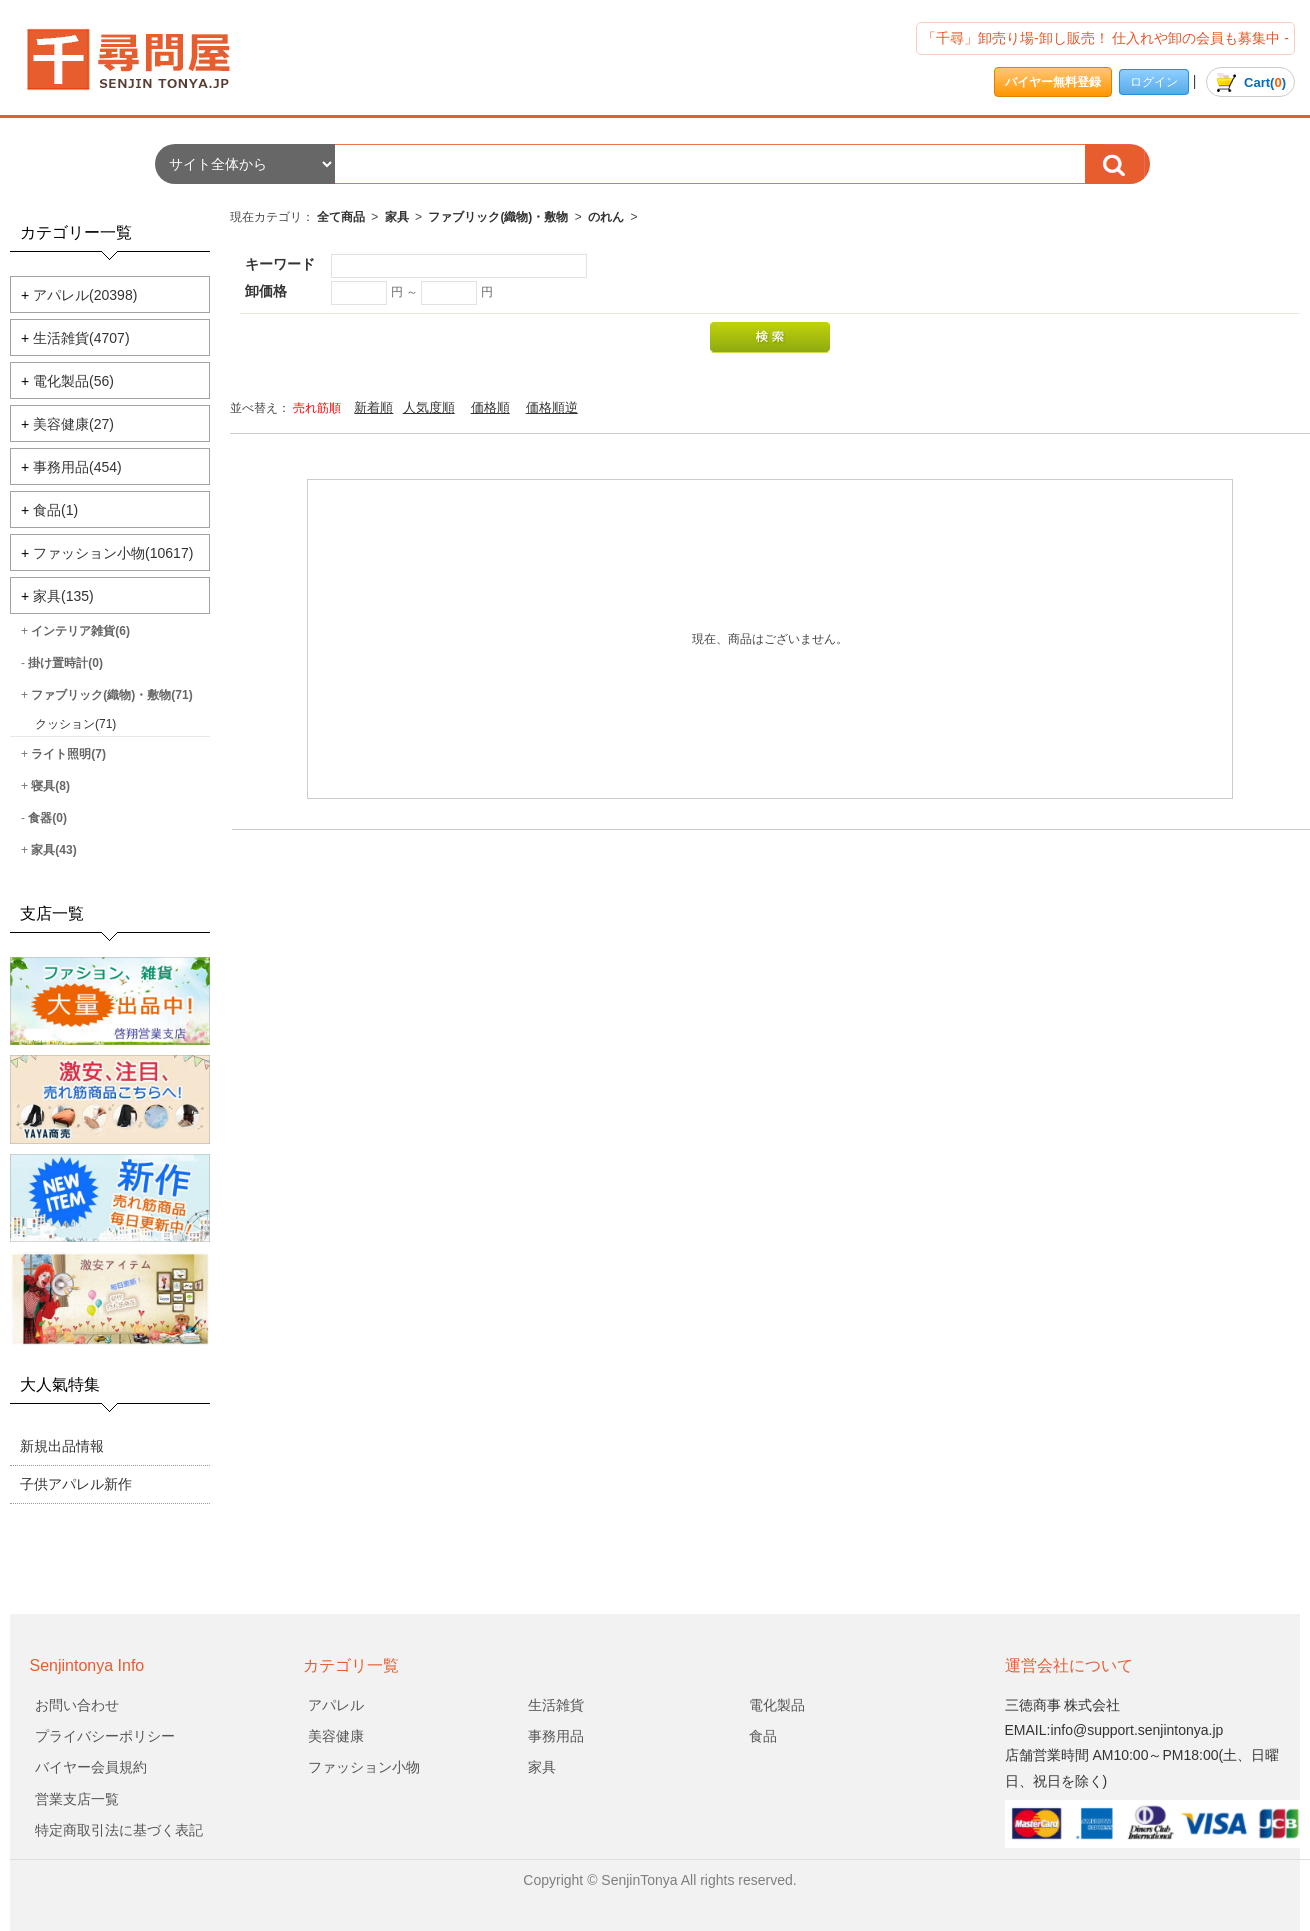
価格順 (490, 407)
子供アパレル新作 (76, 1484)
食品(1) (55, 510)
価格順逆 (552, 407)
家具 (397, 217)
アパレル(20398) (85, 295)
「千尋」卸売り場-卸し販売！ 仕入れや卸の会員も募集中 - (1105, 38)
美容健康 (336, 1736)
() (1250, 82)
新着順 (373, 407)
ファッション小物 (364, 1767)
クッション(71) (75, 724)
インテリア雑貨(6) (80, 631)
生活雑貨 (556, 1705)
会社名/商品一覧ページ (145, 59)
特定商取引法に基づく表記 (119, 1830)
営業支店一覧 (77, 1799)
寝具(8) (50, 786)
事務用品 (556, 1736)
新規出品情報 (62, 1446)
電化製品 (777, 1705)
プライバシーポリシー (105, 1736)
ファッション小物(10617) (113, 553)
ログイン (1154, 82)
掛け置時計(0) (65, 663)
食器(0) (47, 818)
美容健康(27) (73, 424)
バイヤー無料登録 (1053, 82)
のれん (606, 217)
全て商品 (341, 217)
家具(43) (53, 850)
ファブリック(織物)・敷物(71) (111, 695)
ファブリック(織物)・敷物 (498, 217)
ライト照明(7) (68, 754)
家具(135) (63, 596)
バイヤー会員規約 (91, 1767)
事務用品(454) (77, 467)
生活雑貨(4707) (81, 338)
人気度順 (429, 407)
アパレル (336, 1705)
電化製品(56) (73, 381)
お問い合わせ (77, 1705)
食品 (763, 1736)
